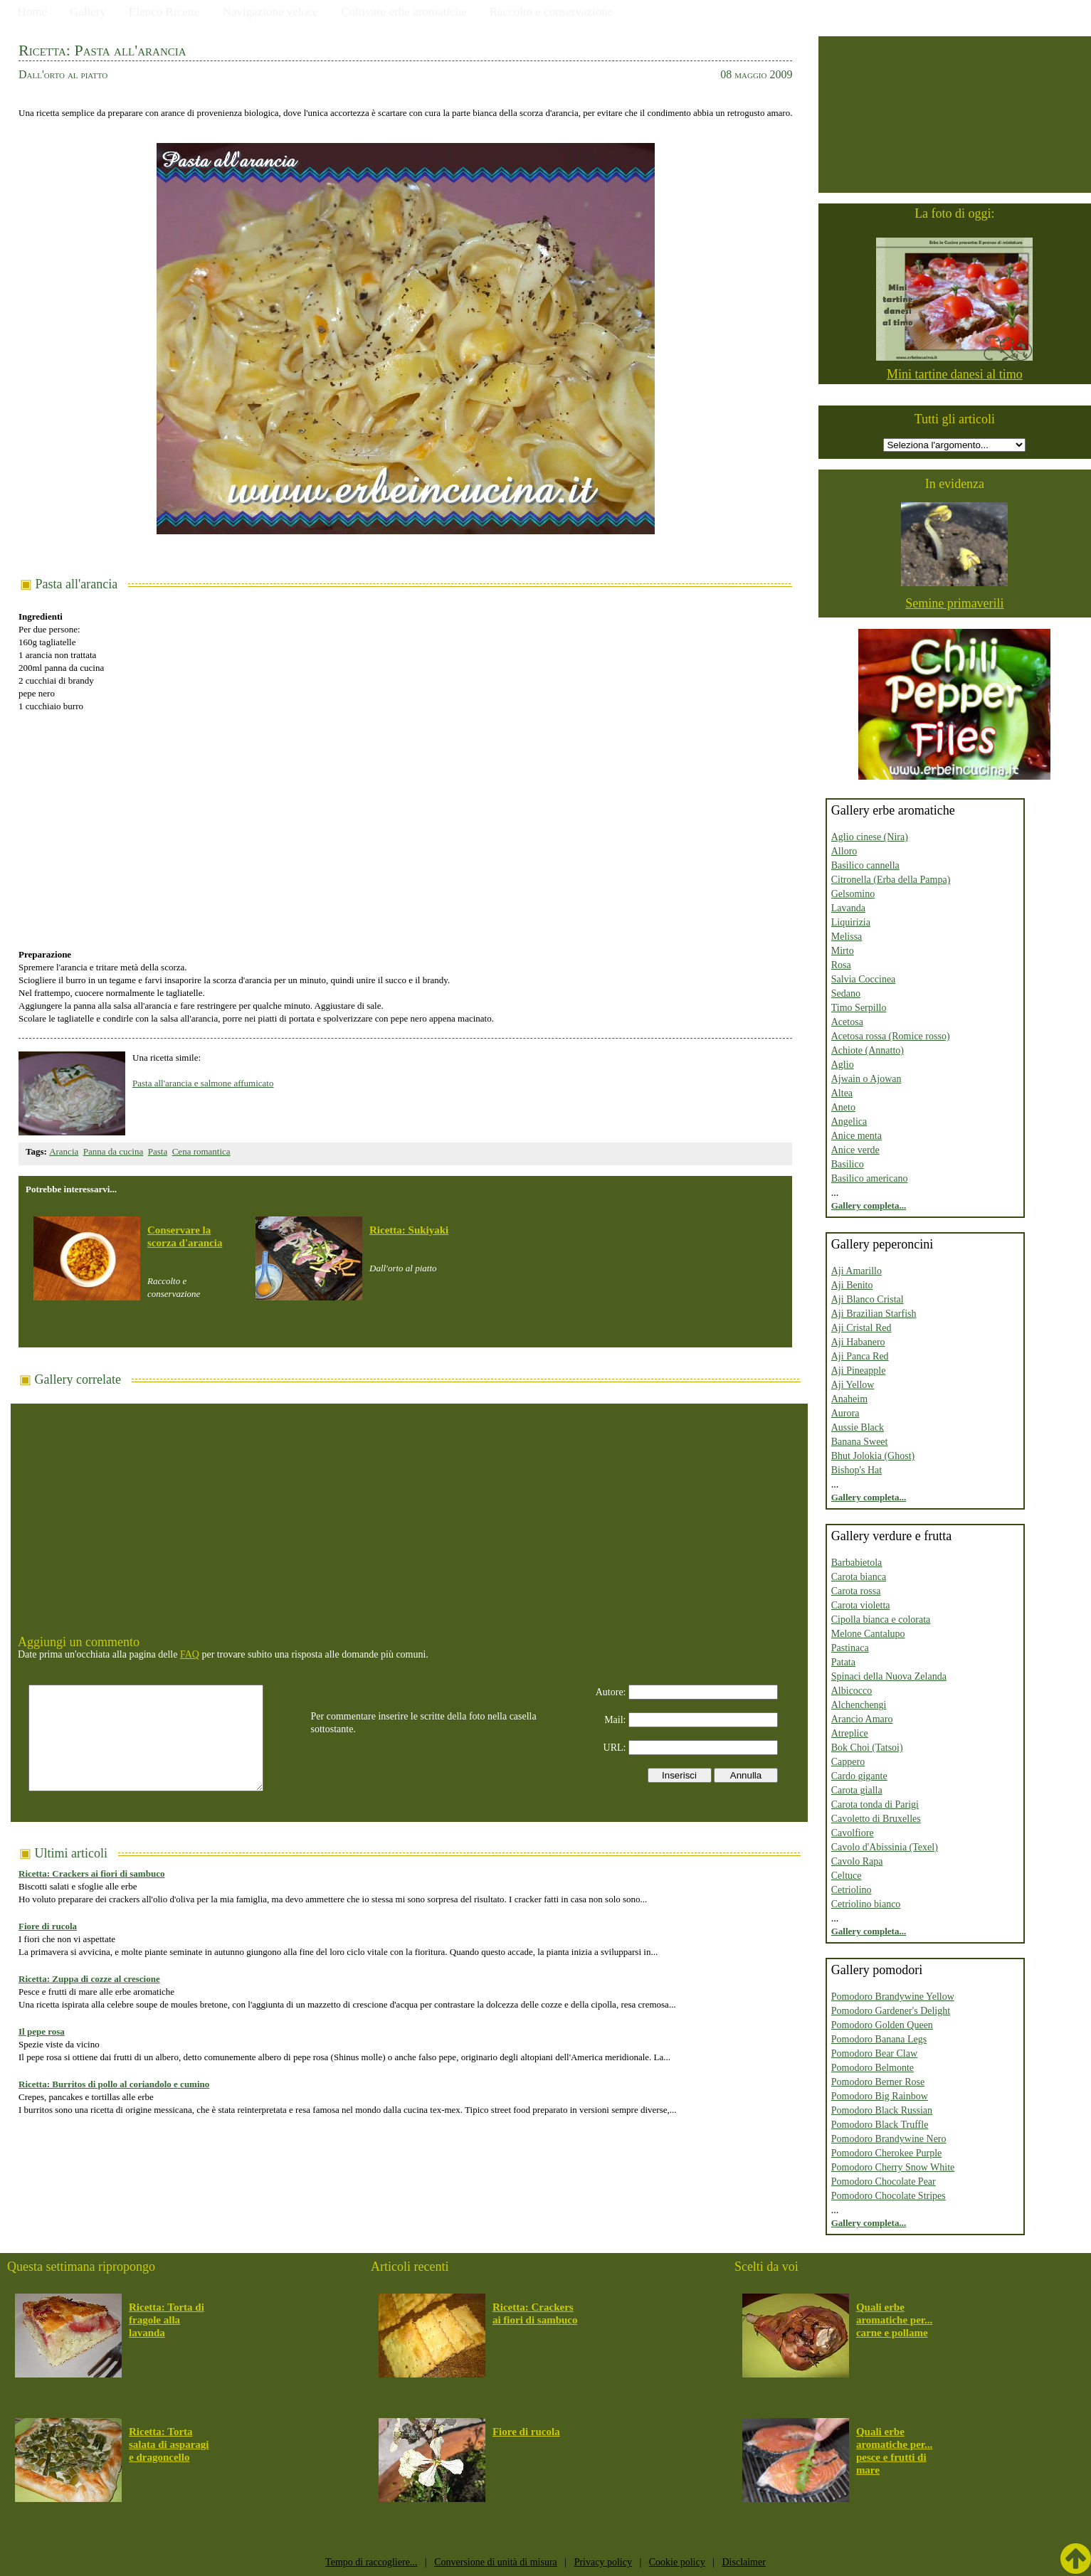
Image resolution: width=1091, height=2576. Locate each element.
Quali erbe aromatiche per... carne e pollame (894, 2319)
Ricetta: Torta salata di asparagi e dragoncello (169, 2444)
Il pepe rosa (42, 2031)
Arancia (63, 1151)
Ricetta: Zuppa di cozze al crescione (89, 1978)
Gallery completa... (868, 1205)
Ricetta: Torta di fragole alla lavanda (166, 2319)
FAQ (189, 1654)
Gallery (88, 11)
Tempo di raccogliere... (371, 2562)
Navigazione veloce (271, 11)
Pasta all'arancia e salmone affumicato (202, 1083)
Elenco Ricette (164, 11)
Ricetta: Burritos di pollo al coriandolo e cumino (114, 2084)
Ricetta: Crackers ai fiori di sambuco (91, 1873)
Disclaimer (743, 2562)
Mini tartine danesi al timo (955, 374)
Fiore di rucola (48, 1926)
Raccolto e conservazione (551, 11)
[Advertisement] (405, 823)
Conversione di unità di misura (495, 2562)
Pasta (157, 1151)
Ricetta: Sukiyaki (408, 1230)
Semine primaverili (954, 603)
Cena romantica (201, 1151)
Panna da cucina (113, 1151)
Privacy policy (603, 2562)
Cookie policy (677, 2562)
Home (33, 11)
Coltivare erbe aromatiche (404, 11)
